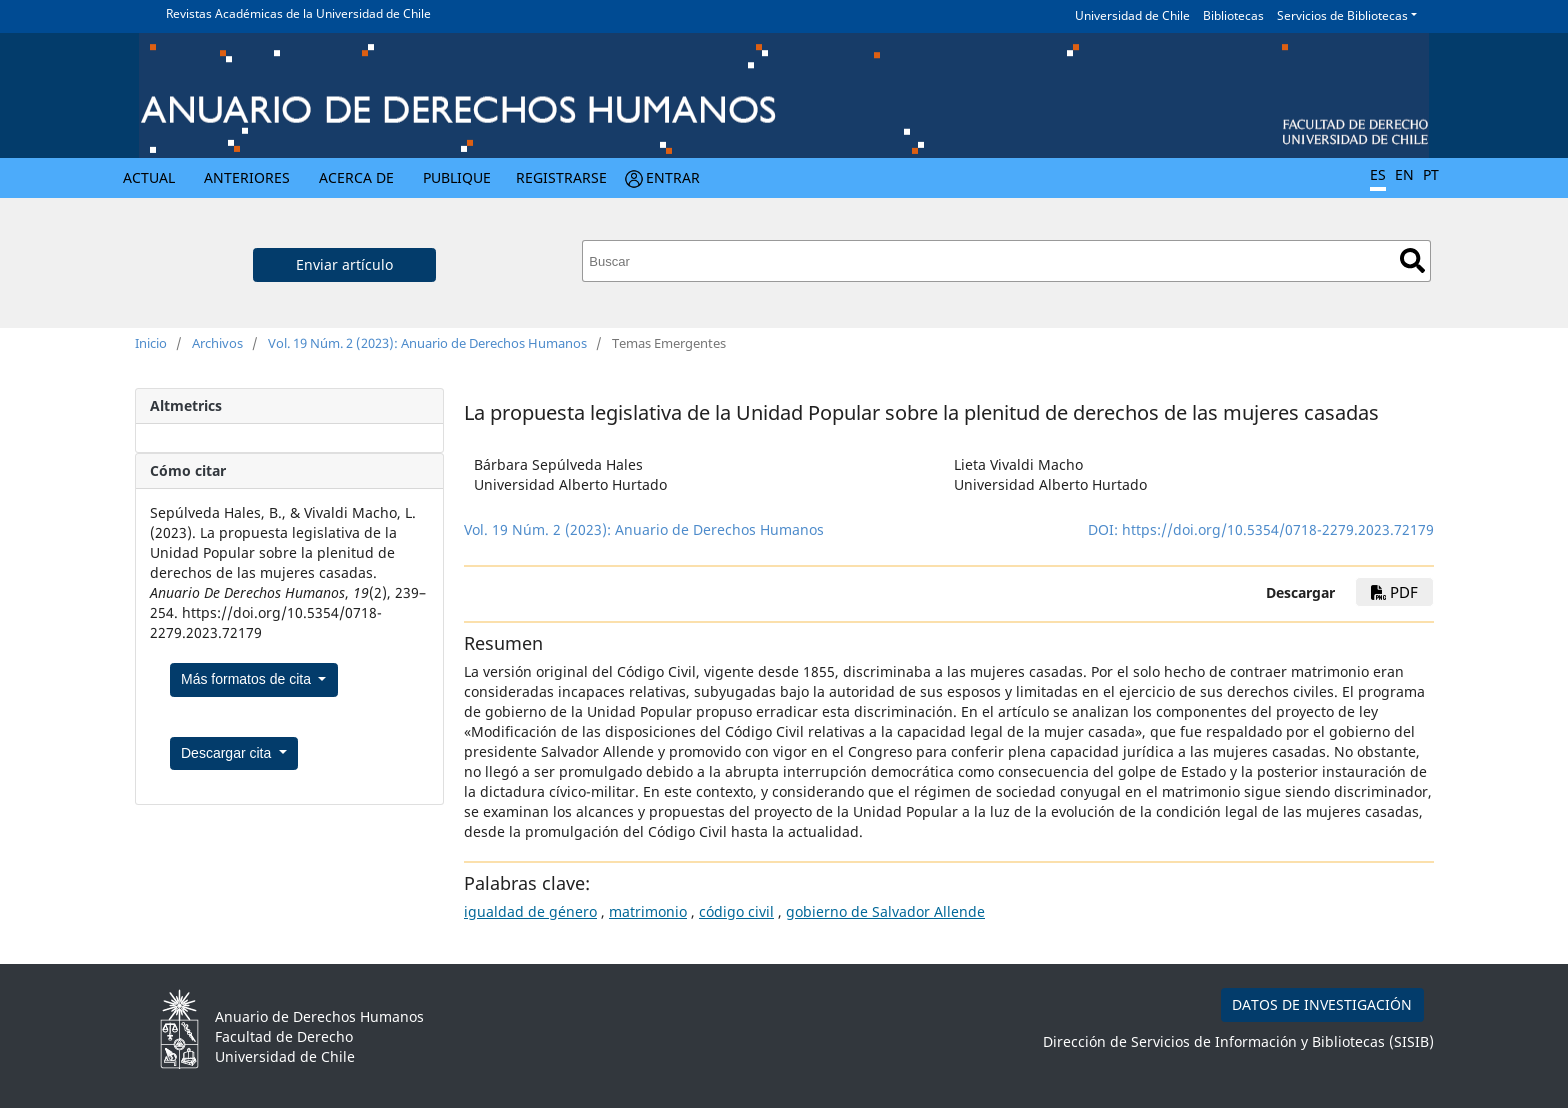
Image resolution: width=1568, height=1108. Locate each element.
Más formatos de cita (248, 679)
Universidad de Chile (1132, 15)
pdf (1394, 592)
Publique (457, 177)
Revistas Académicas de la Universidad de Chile (298, 13)
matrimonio (648, 911)
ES (1378, 174)
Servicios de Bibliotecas (1342, 15)
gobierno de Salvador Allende (885, 911)
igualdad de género (530, 911)
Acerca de (356, 177)
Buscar (1412, 260)
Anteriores (247, 177)
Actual (149, 177)
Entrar (673, 177)
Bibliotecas (1233, 15)
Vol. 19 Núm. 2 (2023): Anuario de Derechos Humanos (427, 343)
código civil (736, 911)
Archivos (217, 343)
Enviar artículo (344, 264)
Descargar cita (228, 753)
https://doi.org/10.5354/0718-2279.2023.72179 (1278, 529)
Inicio (151, 343)
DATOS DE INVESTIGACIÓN (1322, 1004)
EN (1404, 174)
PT (1431, 174)
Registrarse (561, 177)
